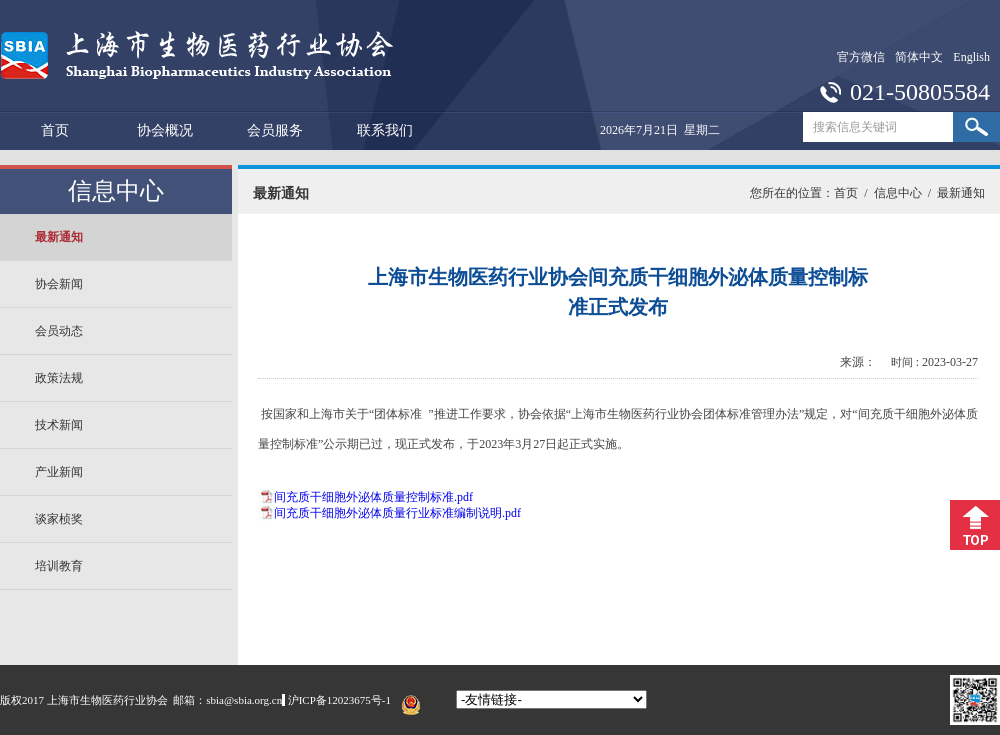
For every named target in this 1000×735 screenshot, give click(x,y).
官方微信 (861, 57)
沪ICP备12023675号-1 (339, 700)
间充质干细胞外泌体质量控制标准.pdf (373, 497)
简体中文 (919, 57)
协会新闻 (59, 284)
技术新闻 (59, 425)
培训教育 (59, 566)
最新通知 (59, 237)
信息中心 (898, 193)
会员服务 (275, 130)
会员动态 (59, 331)
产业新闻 (59, 472)
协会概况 (165, 130)
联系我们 (385, 130)
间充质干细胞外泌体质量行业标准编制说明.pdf (397, 513)
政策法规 (59, 378)
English (971, 57)
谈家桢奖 (59, 519)
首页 (55, 130)
